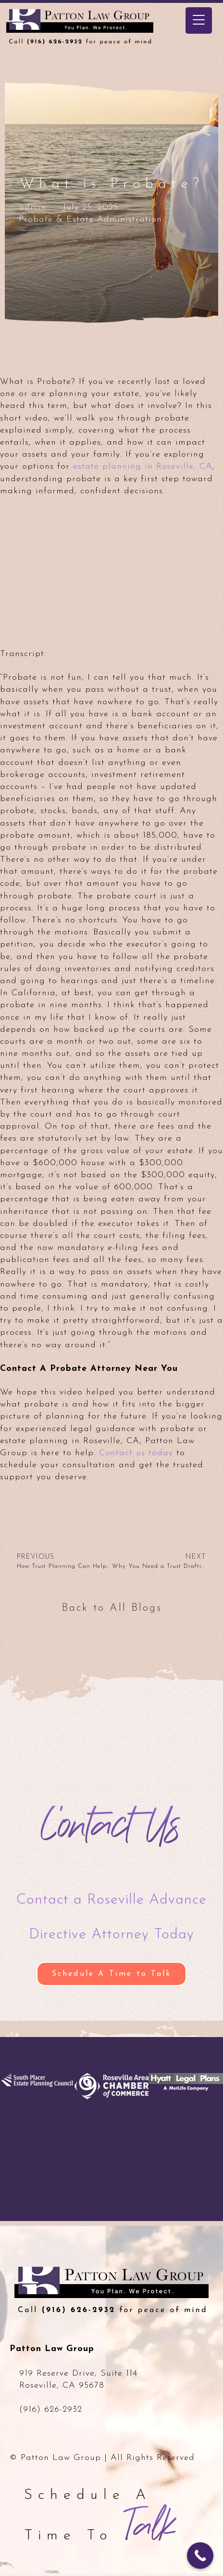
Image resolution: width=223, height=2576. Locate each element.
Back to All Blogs (112, 1608)
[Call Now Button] (200, 2555)
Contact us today (136, 1453)
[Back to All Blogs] (68, 1587)
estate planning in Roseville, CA (142, 466)
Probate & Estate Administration (90, 219)
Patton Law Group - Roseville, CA (103, 32)
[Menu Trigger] (199, 20)
